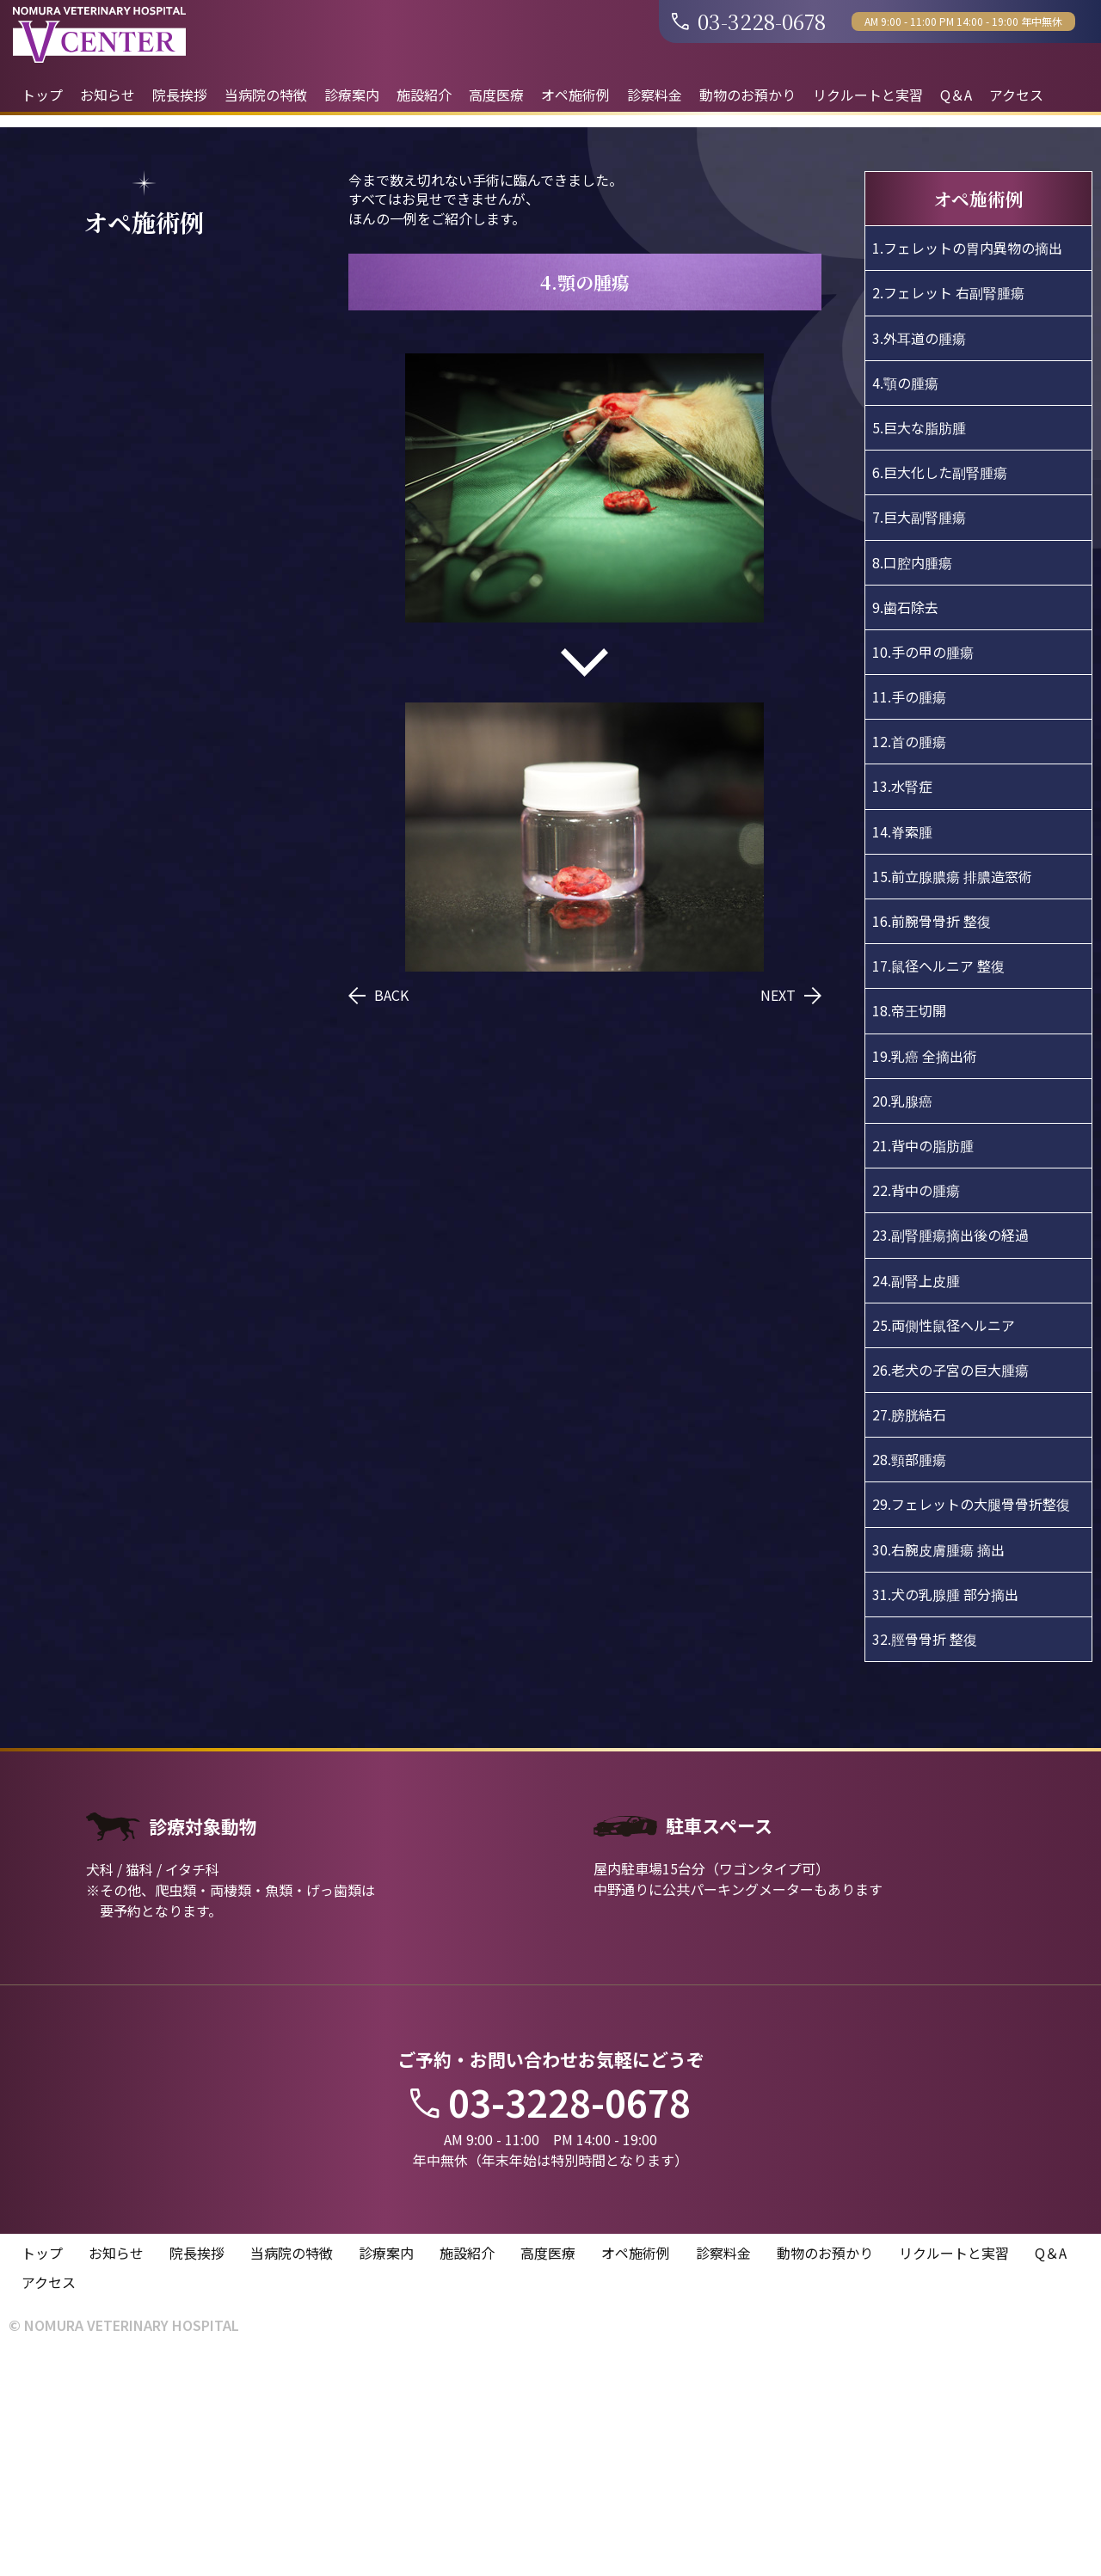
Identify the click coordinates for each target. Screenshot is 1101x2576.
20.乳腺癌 (902, 1313)
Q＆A (956, 94)
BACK (378, 1209)
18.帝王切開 (909, 1224)
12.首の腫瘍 (909, 955)
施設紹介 (424, 94)
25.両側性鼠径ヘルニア (943, 1538)
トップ (42, 94)
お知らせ (107, 94)
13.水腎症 (902, 1000)
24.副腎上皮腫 (916, 1493)
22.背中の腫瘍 (916, 1404)
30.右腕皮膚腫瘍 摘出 (938, 1762)
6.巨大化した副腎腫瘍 (939, 686)
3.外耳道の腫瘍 (919, 551)
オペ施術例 (575, 94)
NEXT (790, 1209)
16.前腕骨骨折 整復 (931, 1134)
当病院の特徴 (266, 94)
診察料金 (654, 94)
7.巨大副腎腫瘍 (919, 731)
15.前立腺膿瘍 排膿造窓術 (952, 1089)
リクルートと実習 (868, 94)
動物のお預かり (747, 94)
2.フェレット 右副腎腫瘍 (948, 506)
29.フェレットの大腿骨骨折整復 (971, 1718)
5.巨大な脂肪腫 (919, 640)
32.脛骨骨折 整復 (924, 1852)
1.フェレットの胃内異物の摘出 (967, 461)
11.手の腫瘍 (909, 909)
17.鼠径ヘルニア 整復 (938, 1179)
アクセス (1016, 94)
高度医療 (496, 94)
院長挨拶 (179, 94)
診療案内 (351, 94)
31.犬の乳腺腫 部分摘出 (945, 1807)
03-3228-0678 (749, 21)
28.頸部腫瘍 (909, 1673)
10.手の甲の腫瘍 (923, 865)
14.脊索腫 (902, 1044)
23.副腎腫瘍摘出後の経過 (950, 1448)
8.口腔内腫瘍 (912, 775)
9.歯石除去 (905, 820)
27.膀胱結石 (909, 1627)
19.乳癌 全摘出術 (924, 1269)
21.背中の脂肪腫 (923, 1358)
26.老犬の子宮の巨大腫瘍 (950, 1583)
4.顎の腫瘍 (905, 596)
